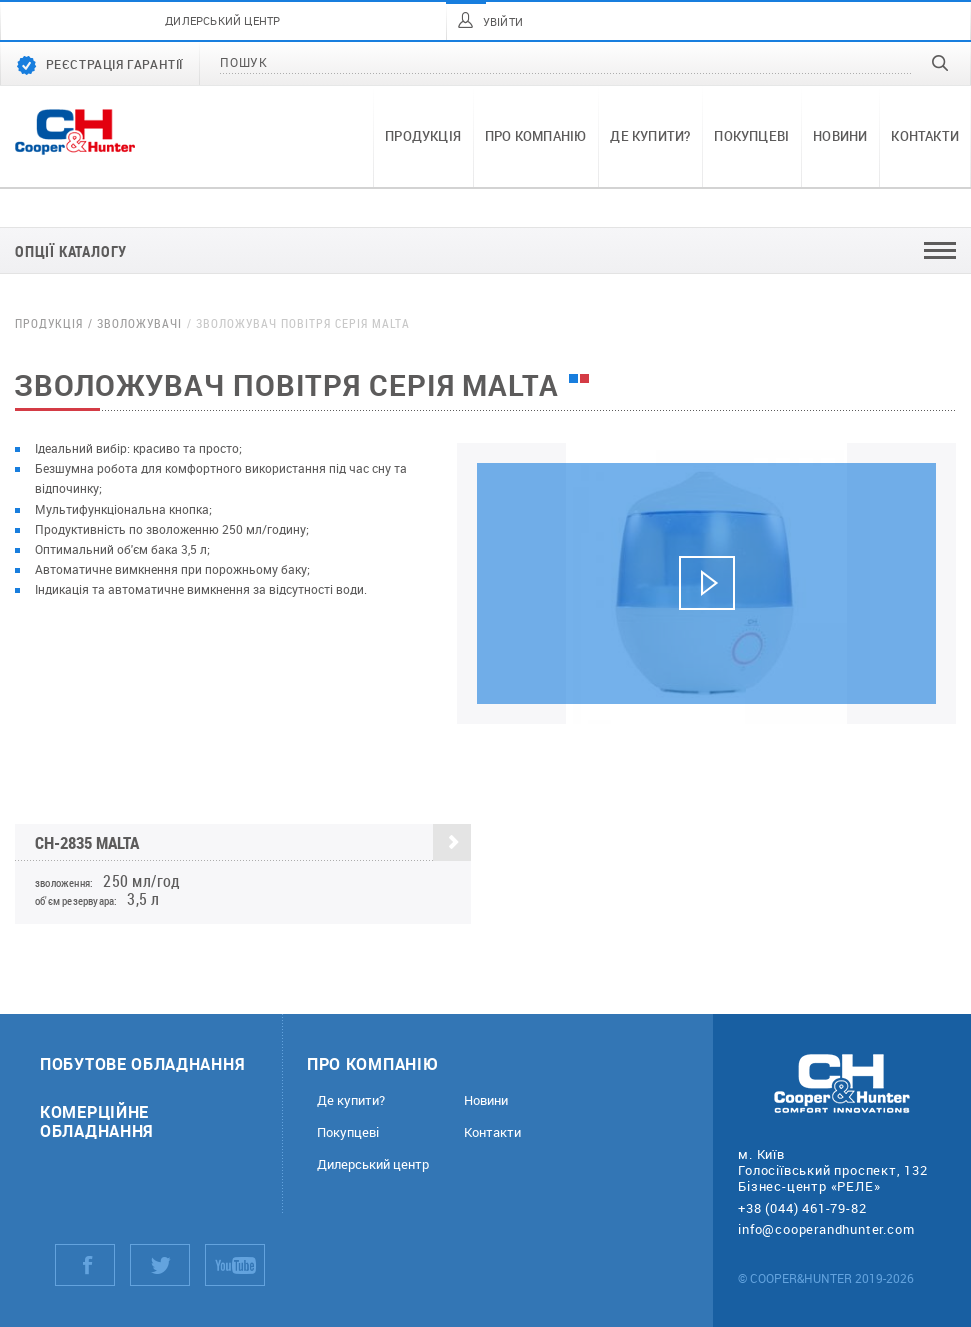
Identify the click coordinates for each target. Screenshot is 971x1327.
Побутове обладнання (142, 1063)
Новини (840, 136)
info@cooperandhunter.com (826, 1229)
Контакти (925, 136)
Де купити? (650, 136)
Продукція (423, 136)
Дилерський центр (373, 1164)
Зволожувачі (139, 323)
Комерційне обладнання (97, 1121)
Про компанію (535, 136)
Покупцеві (751, 136)
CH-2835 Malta (253, 843)
